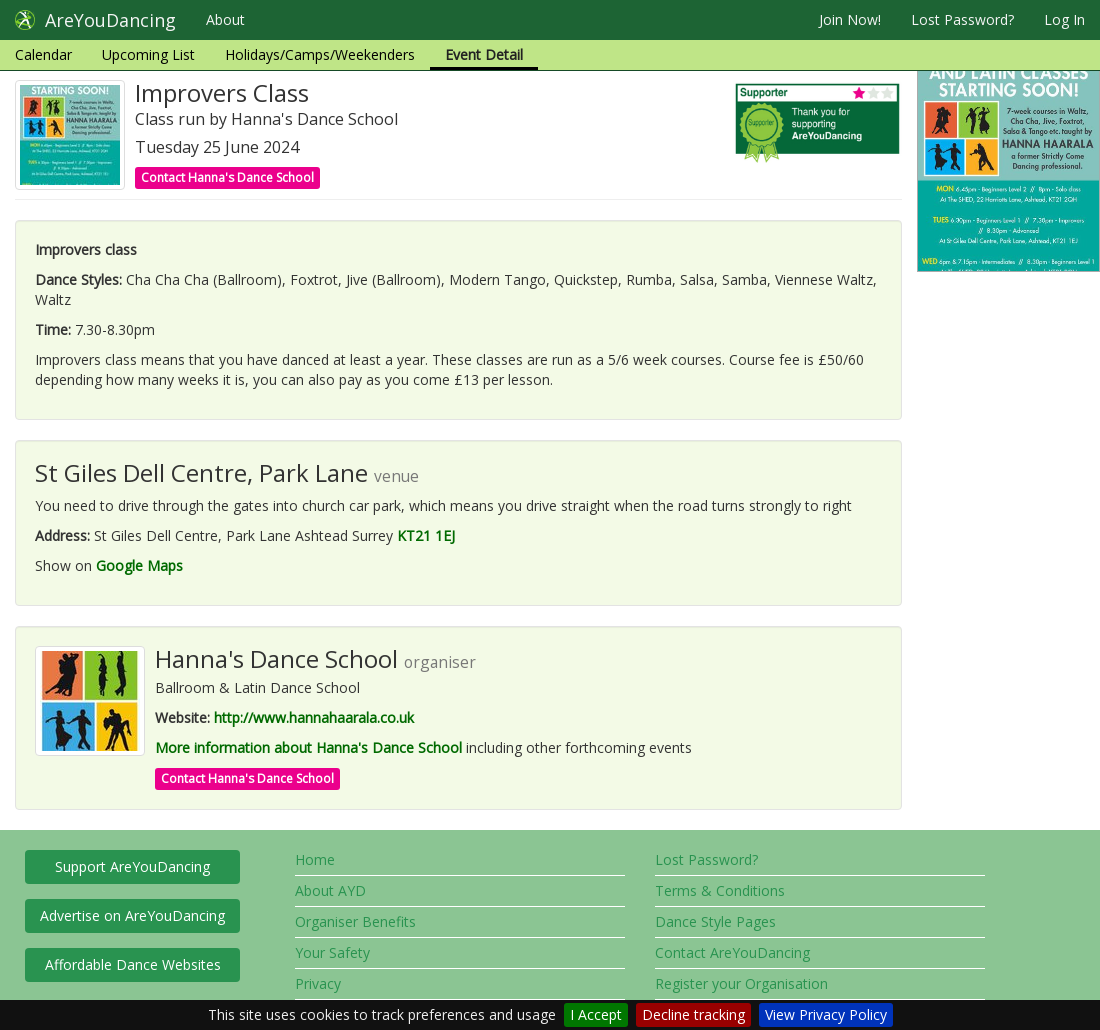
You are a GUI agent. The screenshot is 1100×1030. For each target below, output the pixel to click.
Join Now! (850, 19)
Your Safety (332, 952)
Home (315, 859)
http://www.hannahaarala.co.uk (314, 717)
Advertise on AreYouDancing (132, 915)
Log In (1064, 19)
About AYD (330, 890)
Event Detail (484, 54)
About (225, 19)
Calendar (43, 54)
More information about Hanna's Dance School (308, 747)
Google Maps (139, 565)
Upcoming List (148, 54)
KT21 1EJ (426, 535)
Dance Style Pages (715, 921)
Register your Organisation (741, 983)
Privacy (318, 983)
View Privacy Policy (826, 1014)
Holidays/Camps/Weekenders (320, 54)
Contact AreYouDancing (732, 952)
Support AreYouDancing (132, 866)
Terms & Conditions (720, 890)
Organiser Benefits (355, 921)
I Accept (596, 1014)
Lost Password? (962, 19)
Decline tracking (693, 1014)
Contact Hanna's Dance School (227, 177)
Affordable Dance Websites (133, 964)
